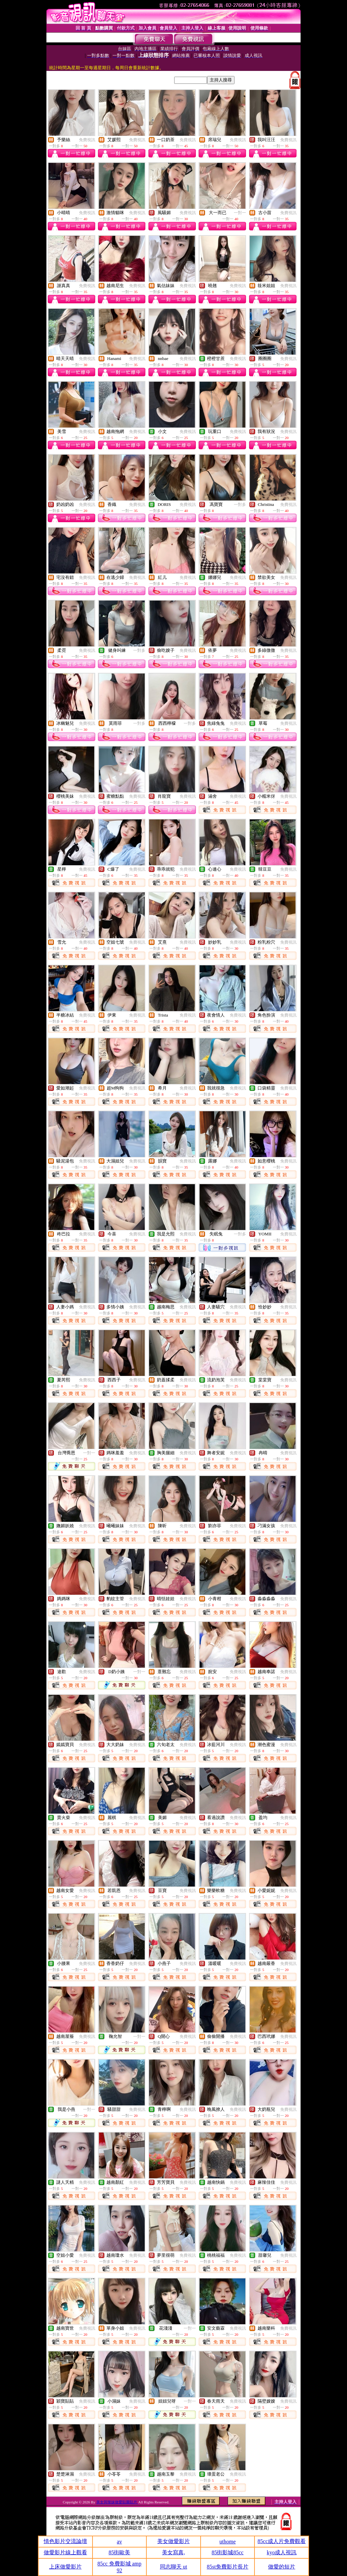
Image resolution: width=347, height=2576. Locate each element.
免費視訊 (87, 139)
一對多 (240, 504)
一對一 (240, 212)
